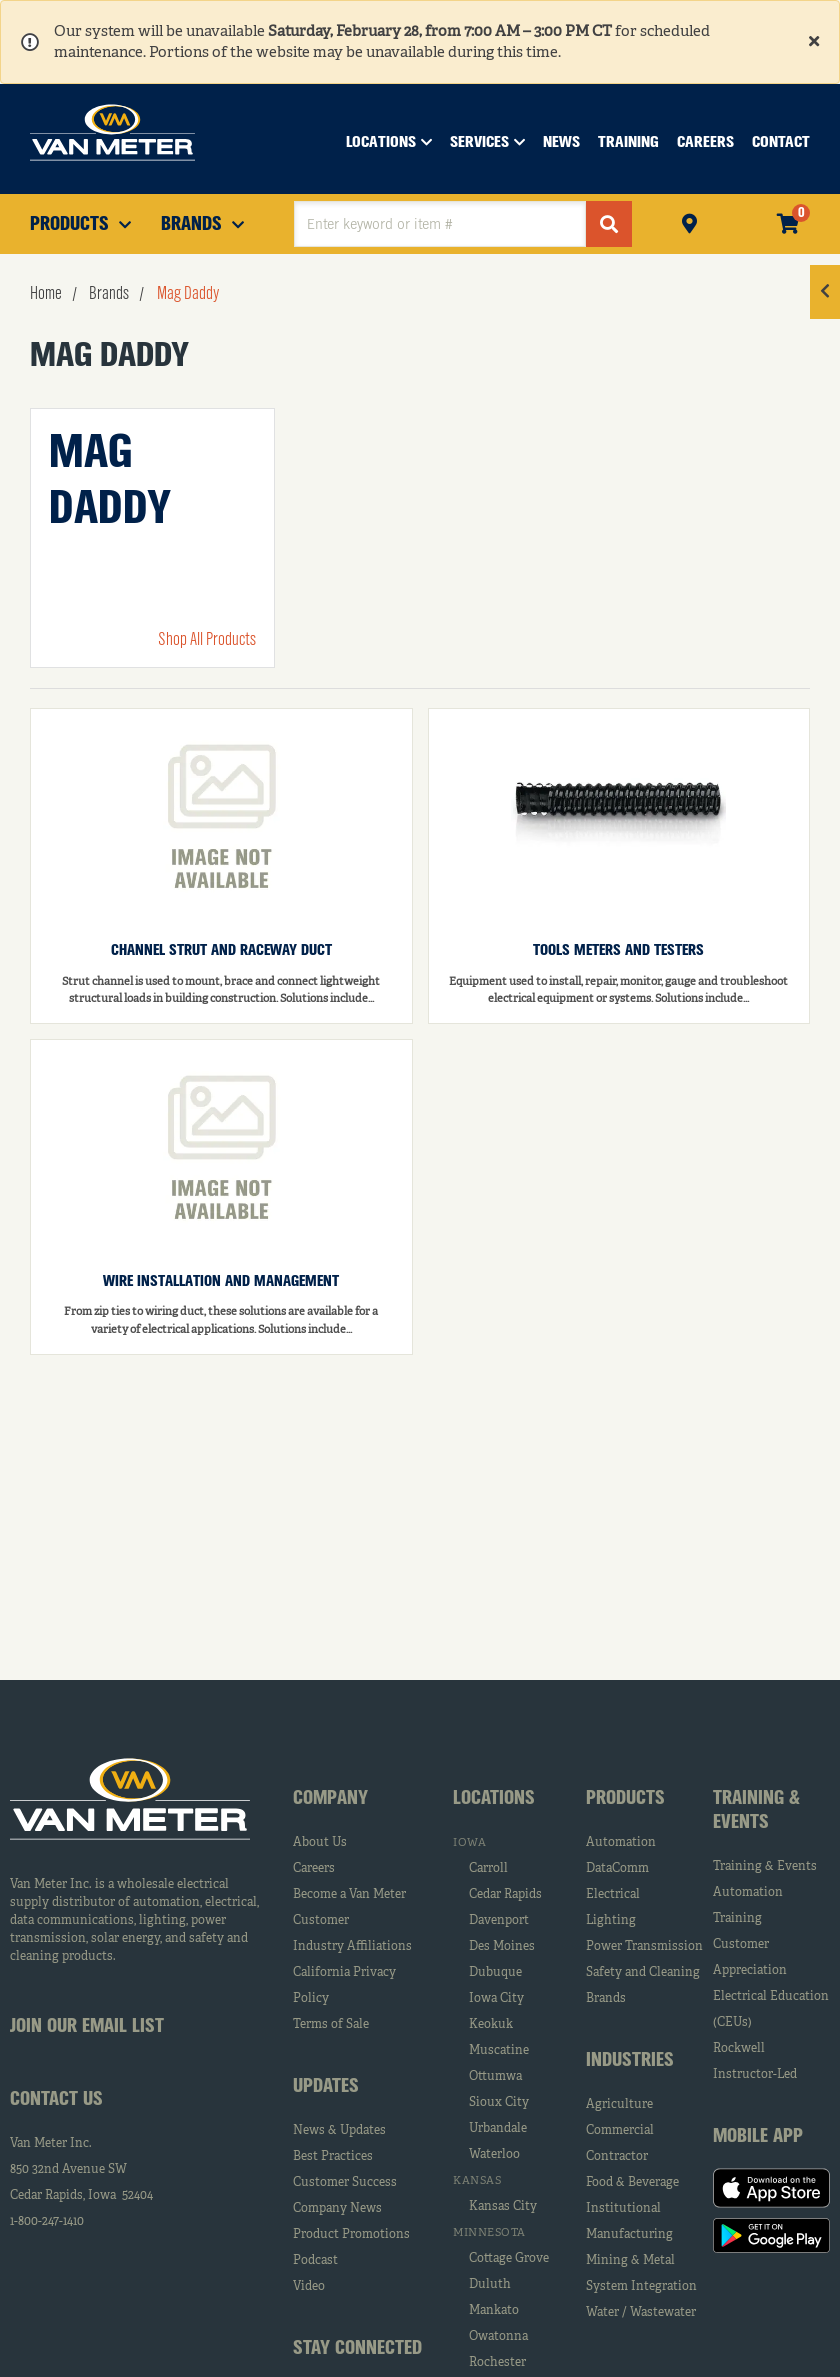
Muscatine (499, 2051)
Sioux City (499, 2103)
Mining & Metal (630, 2261)
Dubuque (495, 1973)
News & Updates (339, 2131)
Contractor (617, 2157)
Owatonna (498, 2337)
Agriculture (619, 2105)
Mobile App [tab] (758, 2137)
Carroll (488, 1869)
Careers (314, 1869)
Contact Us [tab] (56, 2100)
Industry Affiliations (352, 1947)
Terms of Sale (331, 2025)
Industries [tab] (630, 2061)
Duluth (490, 2285)
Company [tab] (330, 1799)
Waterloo (494, 2155)
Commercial (620, 2131)
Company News (337, 2209)
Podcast (315, 2261)
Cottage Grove (509, 2259)
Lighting (611, 1921)
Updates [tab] (326, 2087)
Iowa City (496, 1999)
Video (309, 2287)
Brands (606, 1999)
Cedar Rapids (505, 1895)
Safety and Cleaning (643, 1973)
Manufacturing (629, 2235)
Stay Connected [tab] (357, 2349)
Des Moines (502, 1947)
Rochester (497, 2363)
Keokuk (491, 2025)
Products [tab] (625, 1799)
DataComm (617, 1869)
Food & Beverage (632, 2183)
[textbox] (440, 224)
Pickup (689, 221)
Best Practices (333, 2157)
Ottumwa (495, 2077)
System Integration (641, 2287)
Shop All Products (207, 640)
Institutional (623, 2209)
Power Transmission (644, 1947)
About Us (320, 1843)
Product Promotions (351, 2235)
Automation (621, 1843)
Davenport (499, 1921)
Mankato (494, 2311)
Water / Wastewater (641, 2313)
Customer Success (345, 2183)
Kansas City (503, 2207)
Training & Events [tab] (756, 1811)
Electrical (613, 1895)
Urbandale (498, 2129)
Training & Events (765, 1867)
